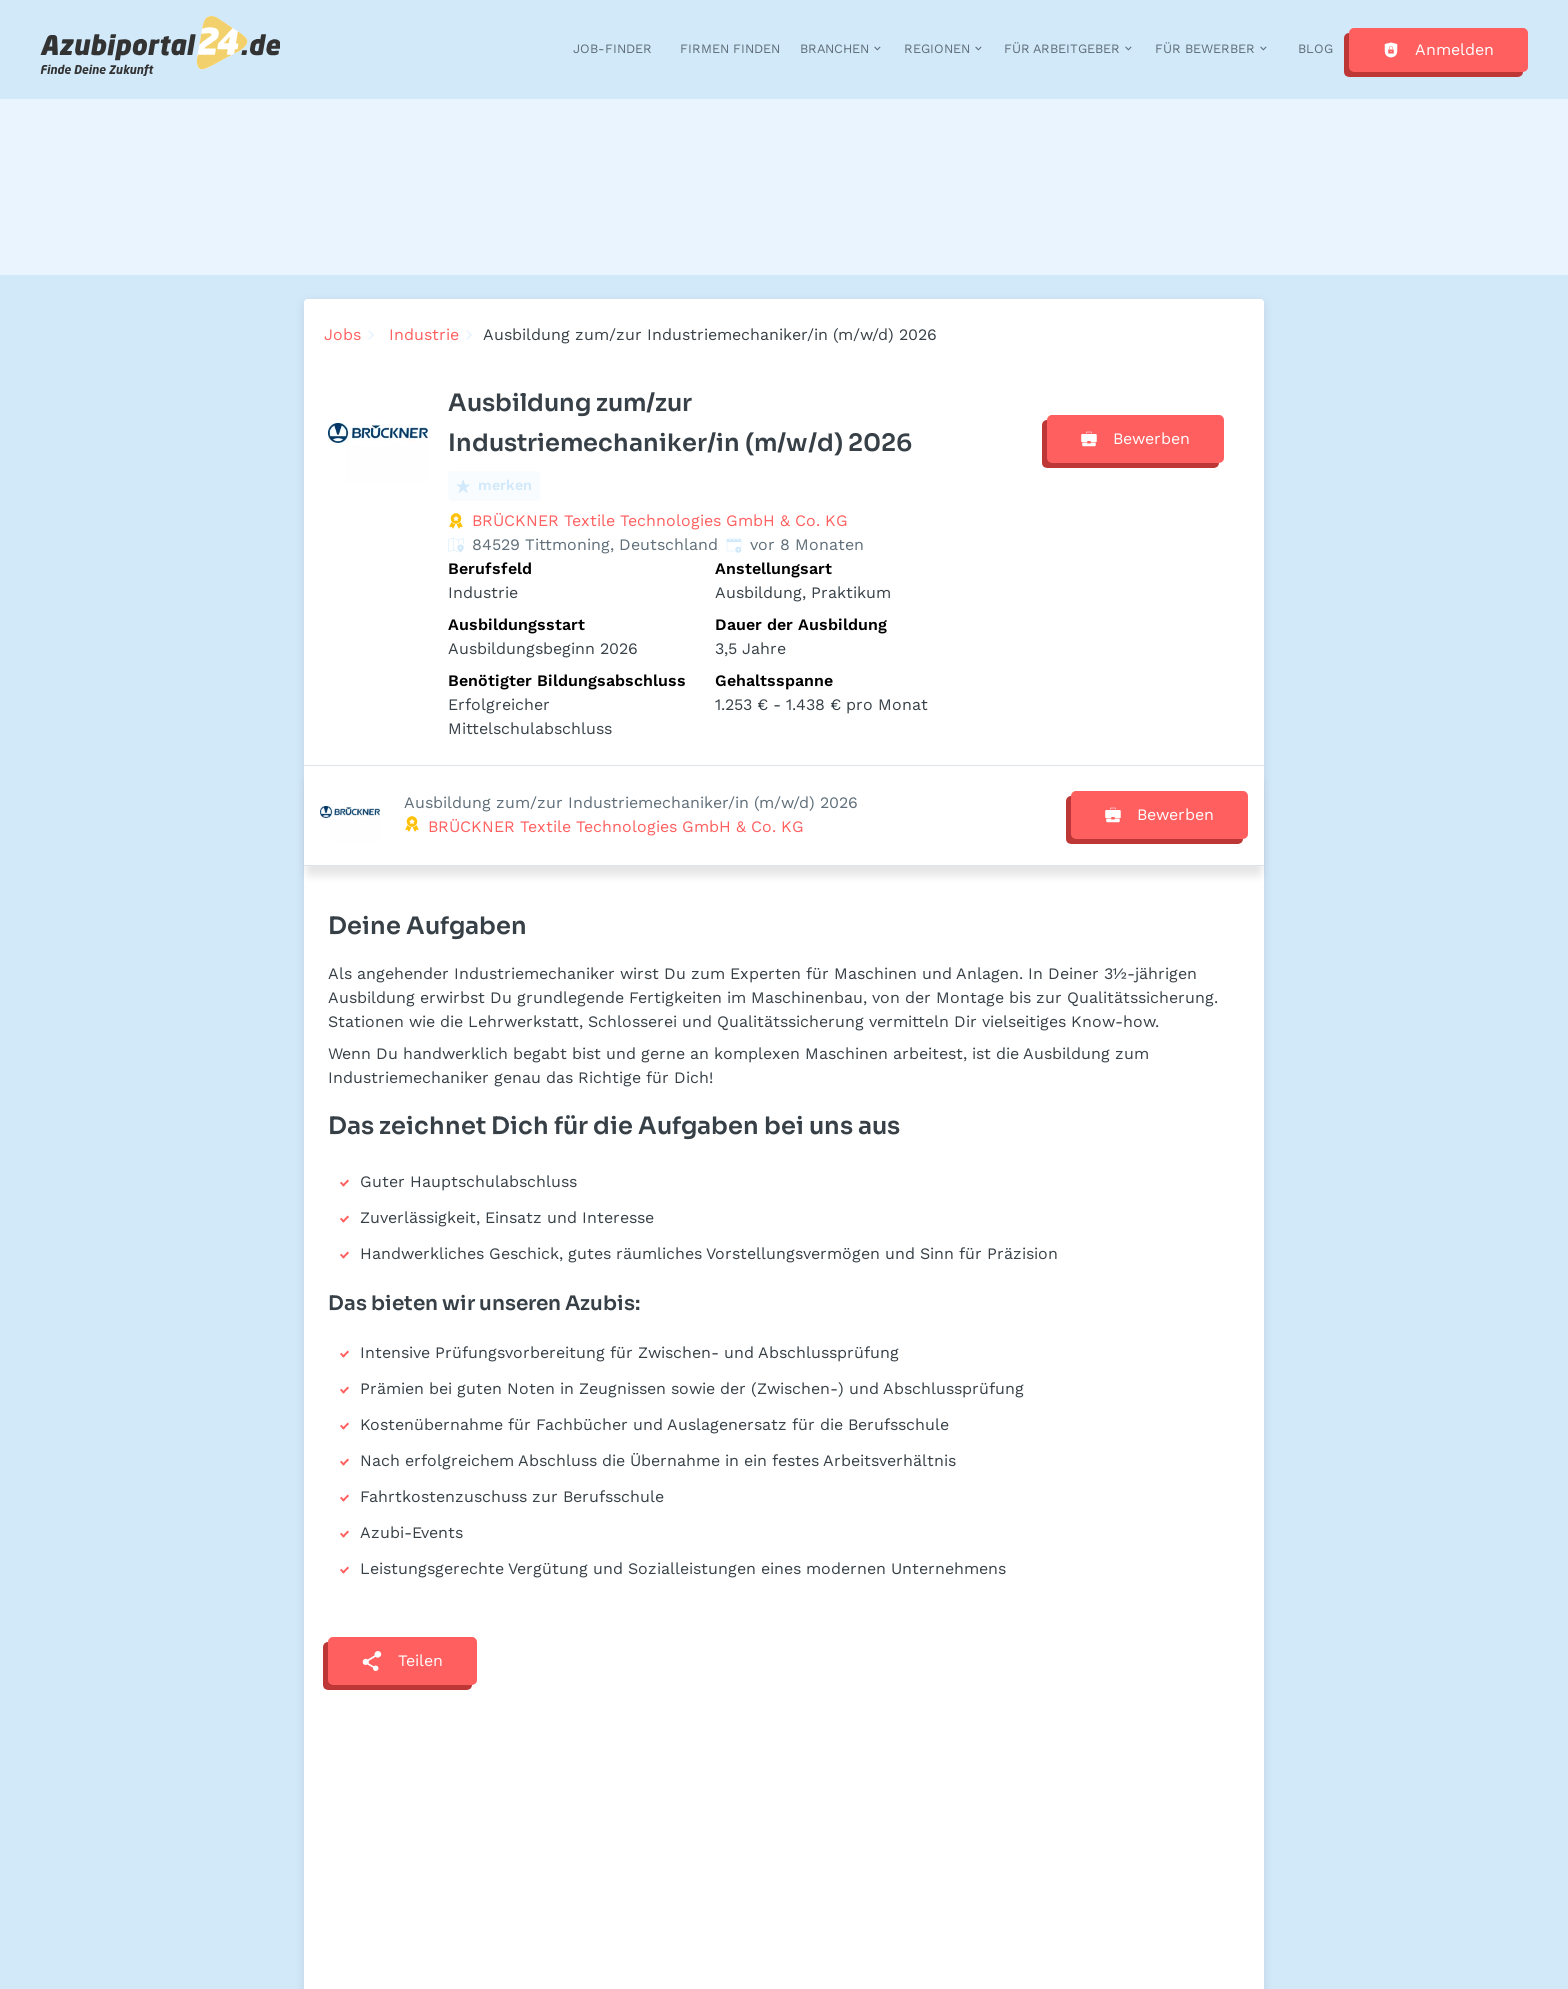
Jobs (342, 334)
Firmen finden (730, 48)
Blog (1315, 48)
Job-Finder (612, 48)
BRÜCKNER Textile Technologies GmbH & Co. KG (660, 520)
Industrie (424, 334)
